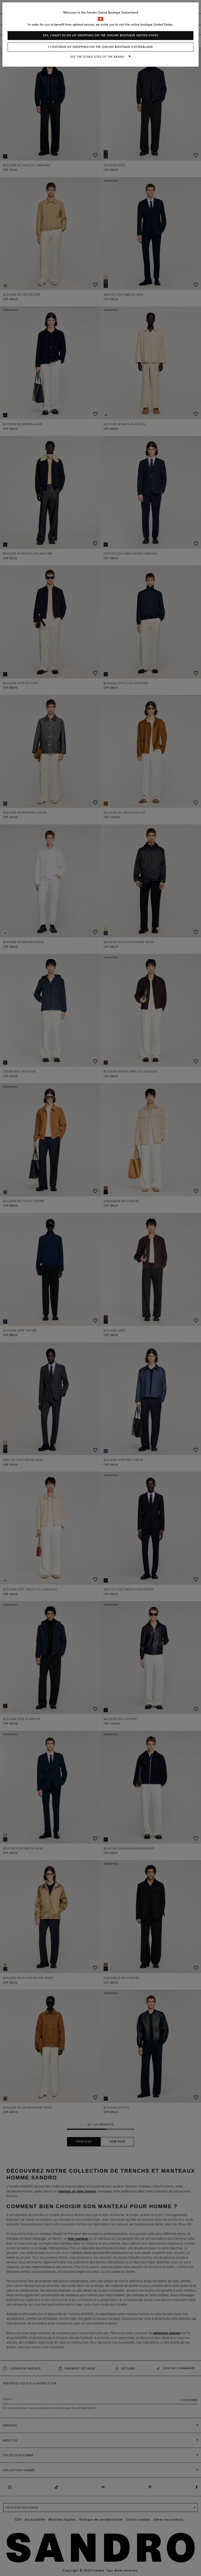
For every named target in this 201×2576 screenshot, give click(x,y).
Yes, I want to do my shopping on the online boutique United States (101, 35)
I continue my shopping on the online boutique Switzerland (100, 47)
